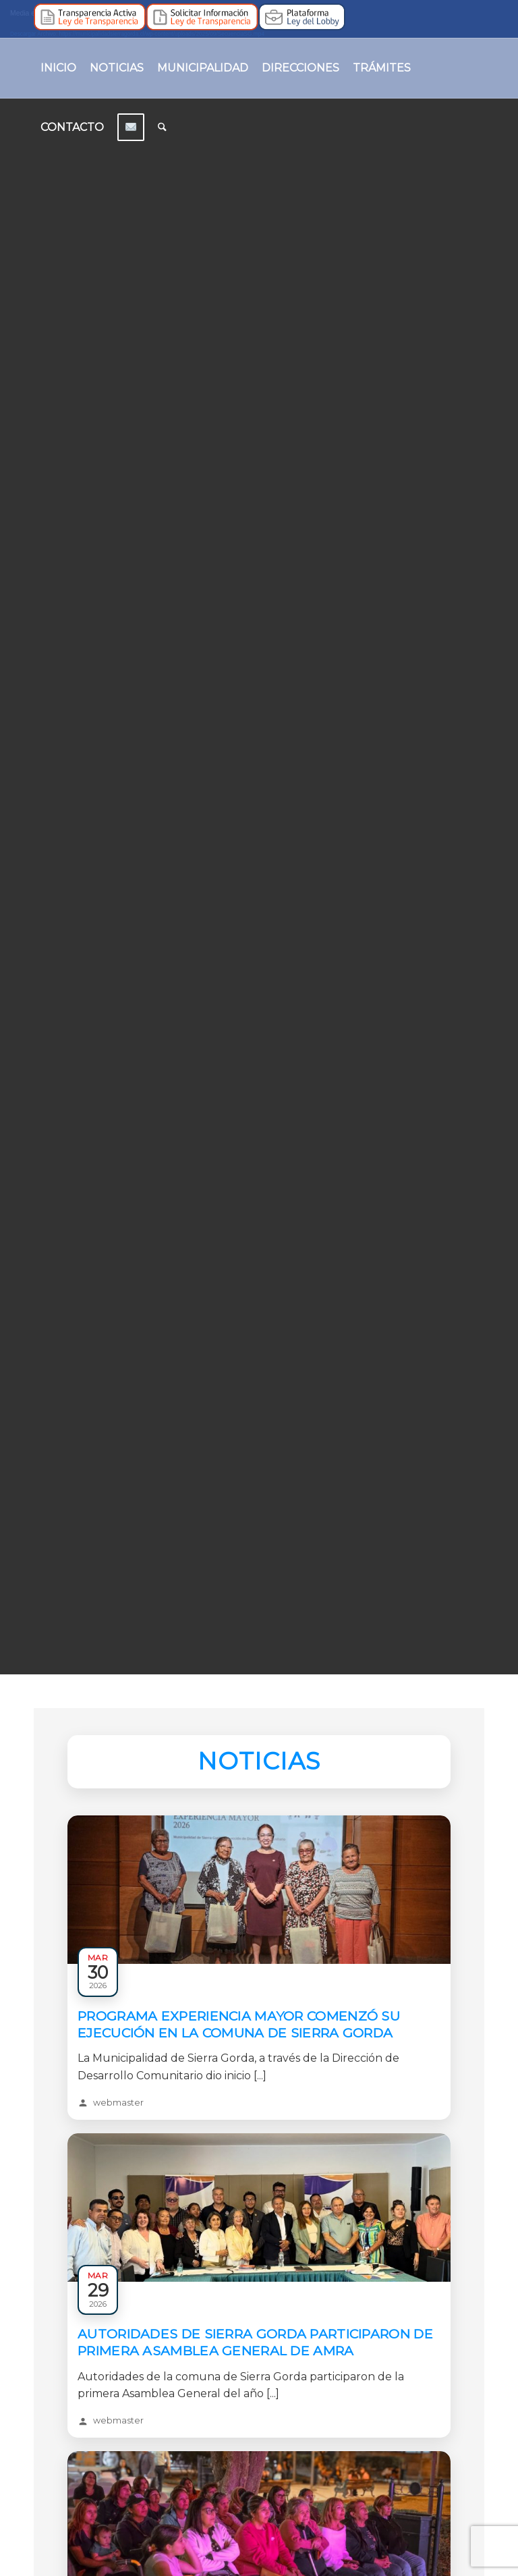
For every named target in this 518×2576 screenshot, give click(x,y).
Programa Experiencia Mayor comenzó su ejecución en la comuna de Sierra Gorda (239, 2024)
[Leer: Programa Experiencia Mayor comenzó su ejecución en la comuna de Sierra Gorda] (259, 1960)
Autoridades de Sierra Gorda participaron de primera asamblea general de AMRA (255, 2342)
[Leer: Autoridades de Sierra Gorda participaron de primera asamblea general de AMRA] (259, 2278)
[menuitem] (58, 68)
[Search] (162, 127)
